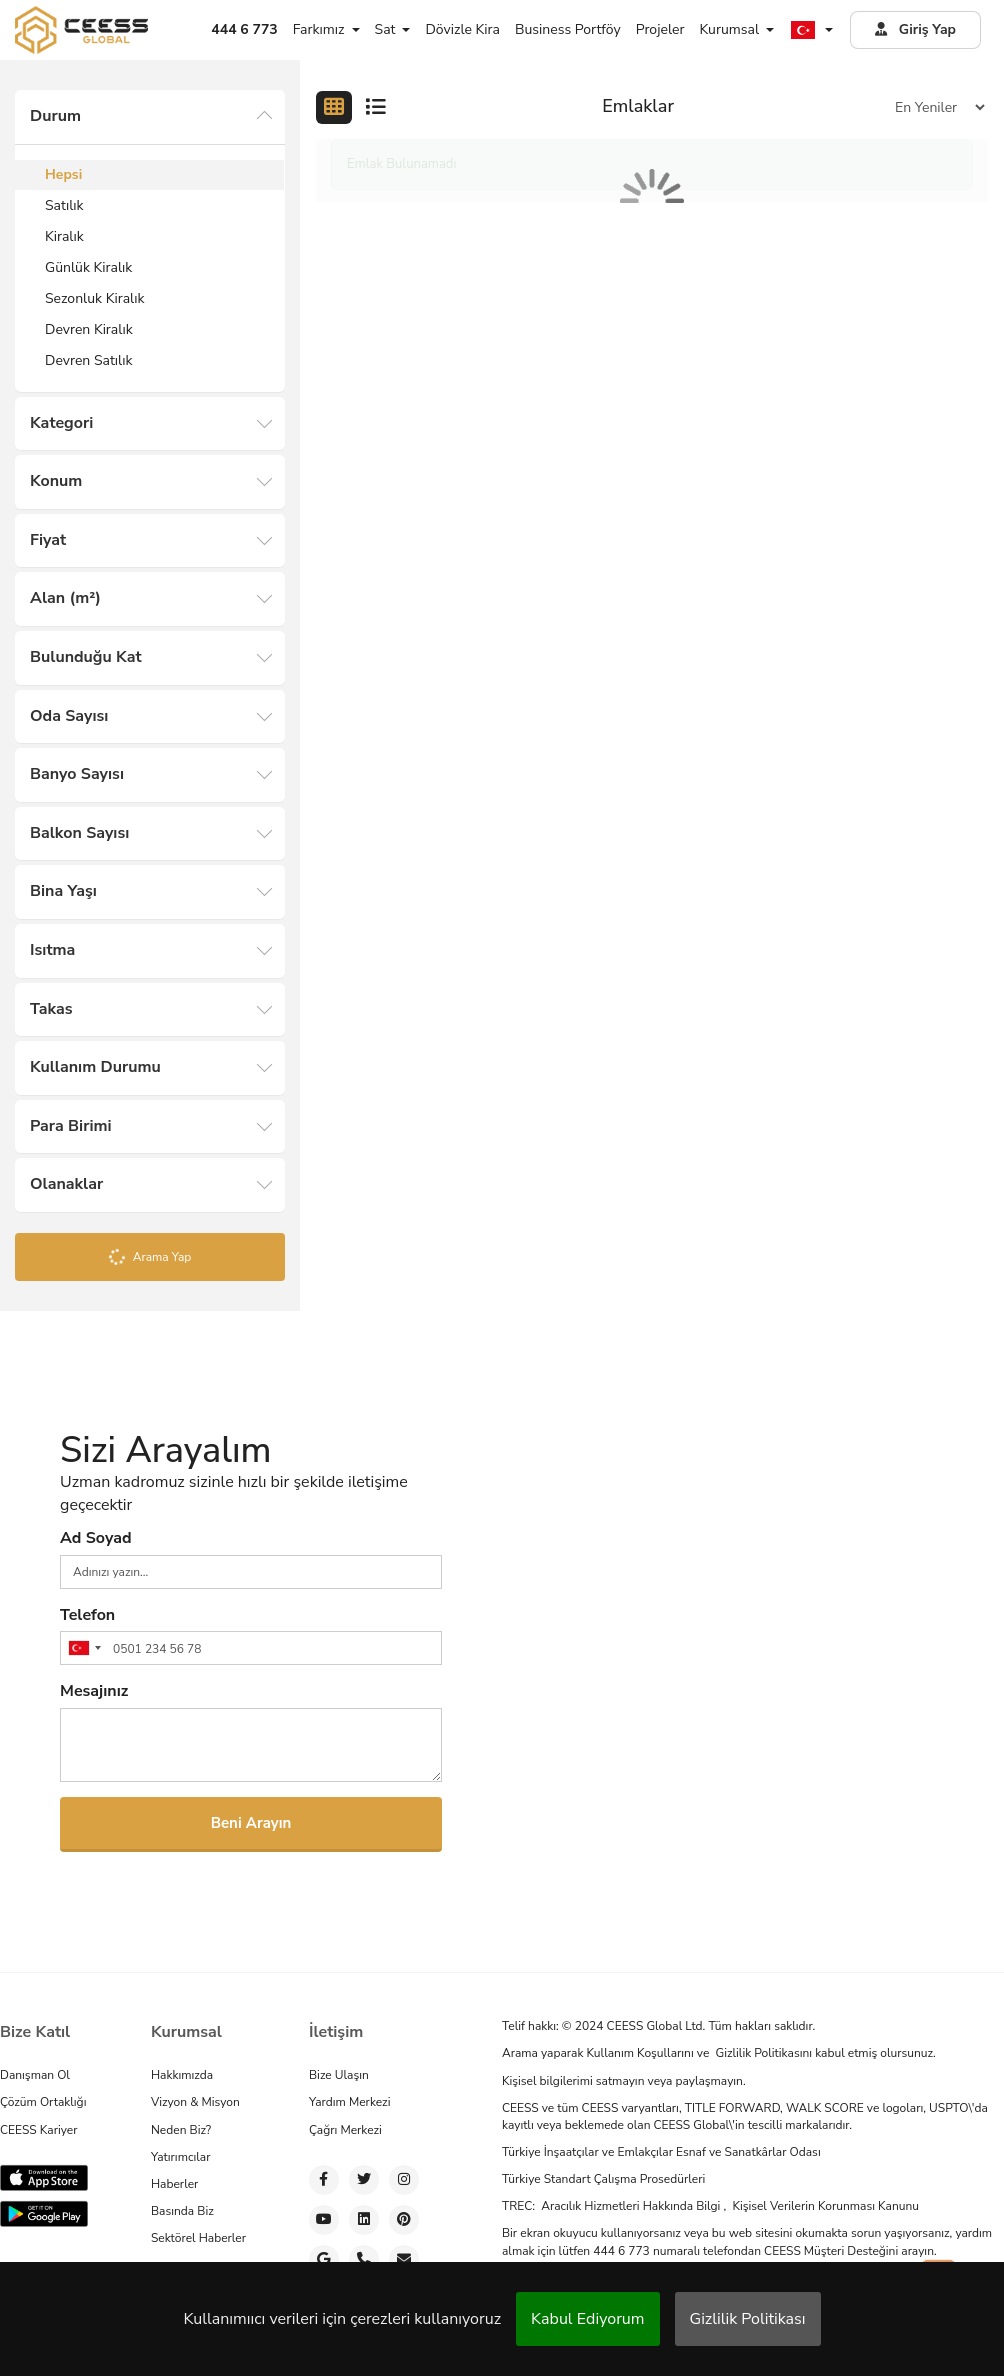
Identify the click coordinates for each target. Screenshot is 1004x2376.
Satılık (64, 205)
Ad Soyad (96, 1538)
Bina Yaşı (63, 891)
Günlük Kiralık (88, 267)
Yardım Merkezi (349, 2102)
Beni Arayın (251, 1823)
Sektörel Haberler (198, 2238)
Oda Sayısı (69, 716)
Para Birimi (71, 1126)
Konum (56, 481)
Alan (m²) (65, 598)
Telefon (87, 1615)
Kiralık (64, 236)
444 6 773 (623, 2250)
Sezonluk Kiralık (94, 298)
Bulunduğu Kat (86, 657)
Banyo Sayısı (77, 774)
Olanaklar (66, 1184)
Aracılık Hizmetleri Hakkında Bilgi (632, 2206)
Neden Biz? (181, 2129)
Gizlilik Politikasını (765, 2053)
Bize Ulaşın (339, 2075)
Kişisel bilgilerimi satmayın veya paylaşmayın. (624, 2080)
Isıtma (52, 950)
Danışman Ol (35, 2075)
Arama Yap (149, 1258)
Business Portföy (568, 29)
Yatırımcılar (180, 2157)
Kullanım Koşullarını (641, 2053)
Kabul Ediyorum (587, 2319)
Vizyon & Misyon (195, 2102)
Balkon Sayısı (79, 833)
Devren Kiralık (89, 329)
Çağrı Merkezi (345, 2129)
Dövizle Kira (462, 29)
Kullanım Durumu (95, 1067)
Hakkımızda (182, 2075)
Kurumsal (736, 29)
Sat (393, 29)
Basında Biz (182, 2211)
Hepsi (63, 174)
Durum (55, 116)
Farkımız (326, 29)
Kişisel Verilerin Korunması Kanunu (825, 2206)
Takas (51, 1009)
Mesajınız (94, 1691)
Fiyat (48, 540)
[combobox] (84, 1648)
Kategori (61, 423)
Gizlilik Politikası (748, 2319)
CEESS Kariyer (39, 2129)
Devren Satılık (88, 360)
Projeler (660, 29)
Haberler (174, 2184)
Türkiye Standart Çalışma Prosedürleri (603, 2179)
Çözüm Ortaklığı (43, 2102)
